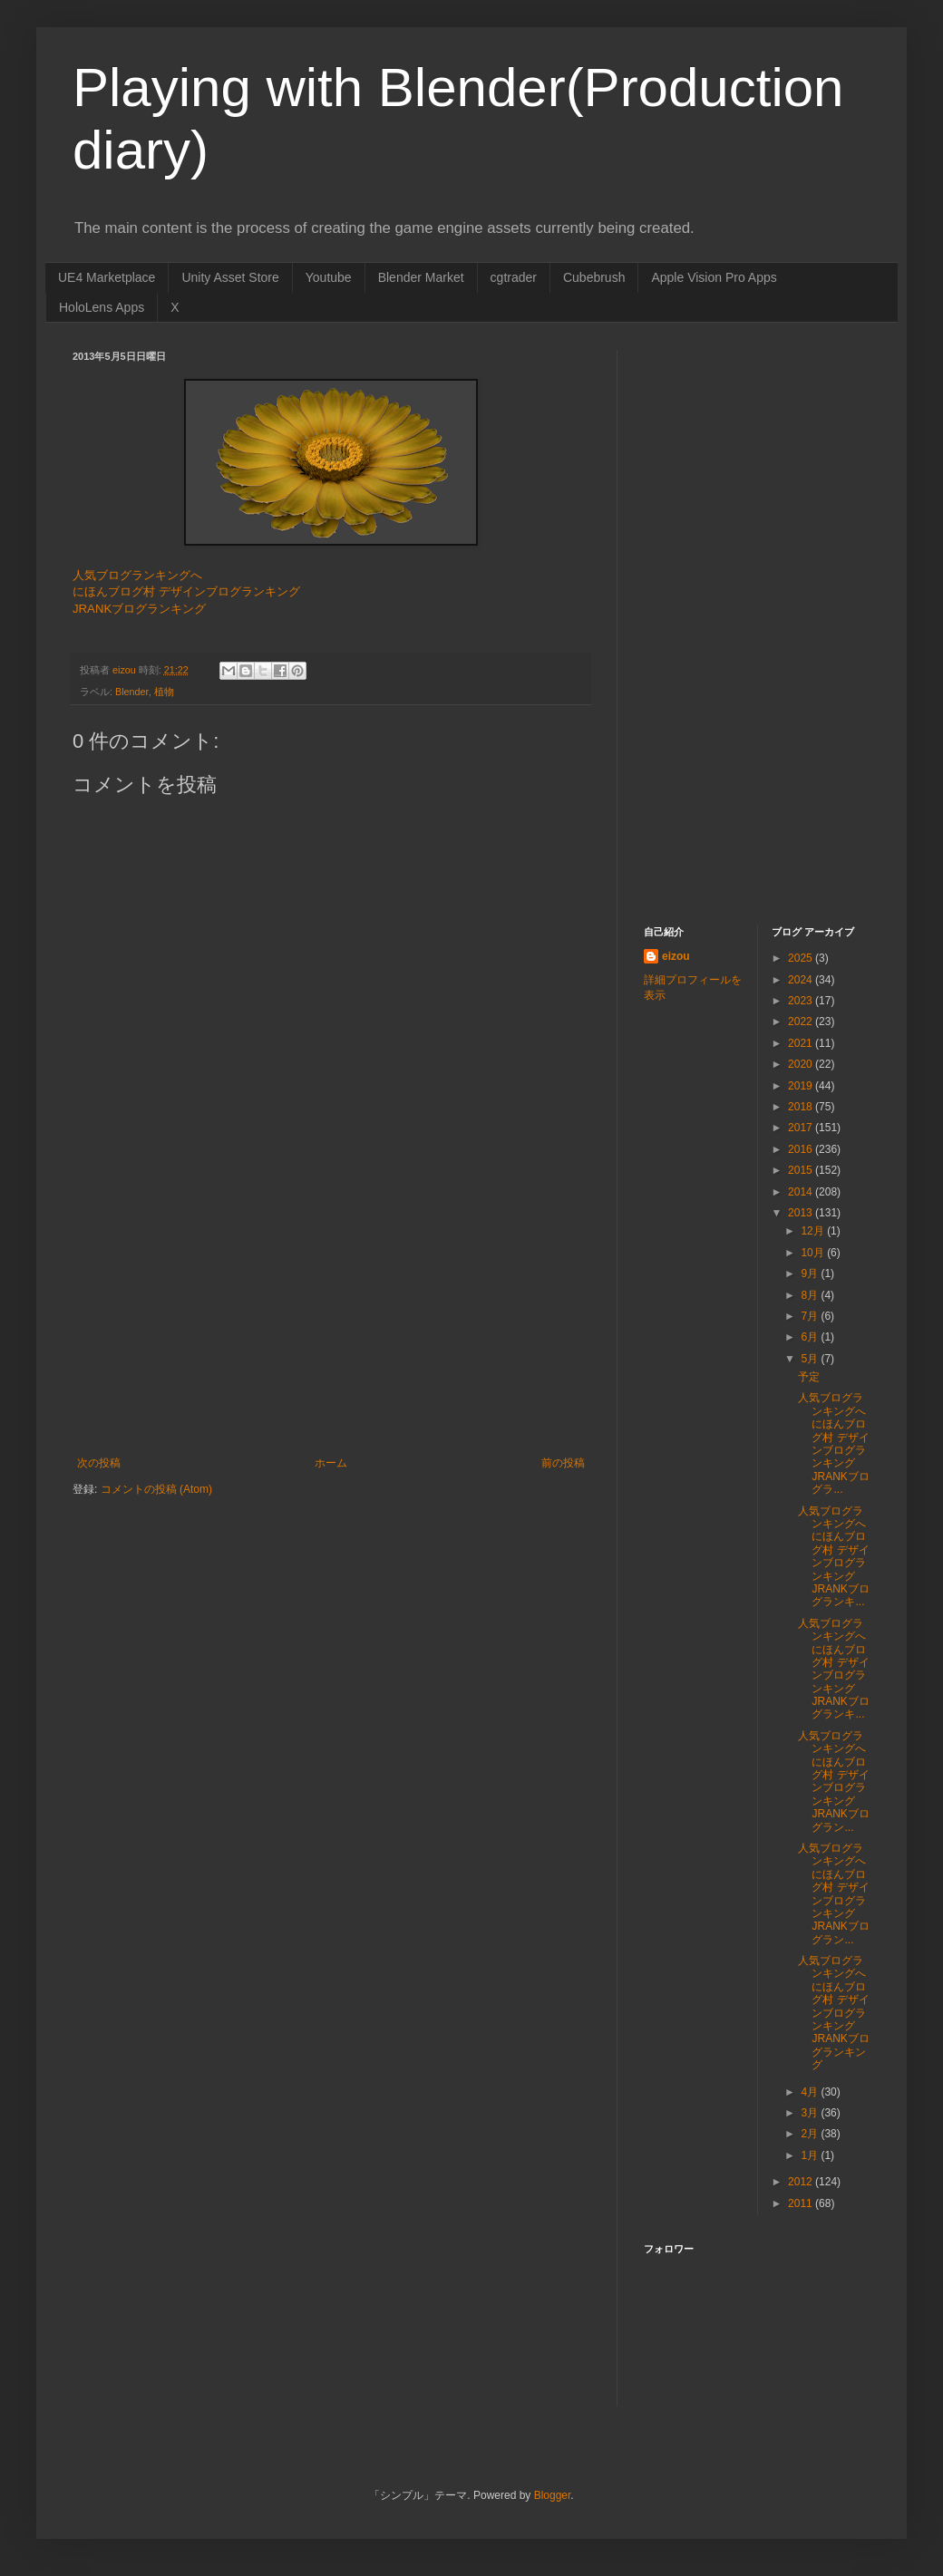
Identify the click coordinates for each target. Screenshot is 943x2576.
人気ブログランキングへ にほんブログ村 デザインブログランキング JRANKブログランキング (833, 2012)
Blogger (552, 2495)
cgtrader (514, 277)
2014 (801, 1192)
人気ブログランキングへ (137, 575)
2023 (801, 1000)
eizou (676, 956)
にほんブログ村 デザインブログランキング (186, 591)
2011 (801, 2203)
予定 (809, 1376)
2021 (801, 1043)
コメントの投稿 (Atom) (156, 1489)
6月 (811, 1337)
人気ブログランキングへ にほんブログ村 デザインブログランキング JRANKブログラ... (833, 1443)
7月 (811, 1316)
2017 (801, 1127)
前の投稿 (563, 1463)
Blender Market (421, 277)
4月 (811, 2092)
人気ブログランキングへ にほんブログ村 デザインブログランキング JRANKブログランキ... (833, 1557)
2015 (801, 1170)
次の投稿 (99, 1463)
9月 (811, 1273)
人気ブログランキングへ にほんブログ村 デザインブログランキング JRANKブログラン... (833, 1781)
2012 (801, 2181)
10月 (814, 1252)
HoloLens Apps (101, 307)
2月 (811, 2133)
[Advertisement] (331, 1320)
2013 (801, 1212)
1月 (811, 2155)
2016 (801, 1149)
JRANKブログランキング (139, 608)
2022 (801, 1021)
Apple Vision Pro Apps (713, 277)
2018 (801, 1106)
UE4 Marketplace (106, 277)
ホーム (331, 1463)
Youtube (329, 277)
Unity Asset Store (229, 277)
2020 (801, 1064)
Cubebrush (594, 277)
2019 (801, 1086)
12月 (814, 1231)
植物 (164, 691)
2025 (801, 958)
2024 (801, 979)
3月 (811, 2112)
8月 (811, 1295)
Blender (132, 691)
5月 (811, 1358)
